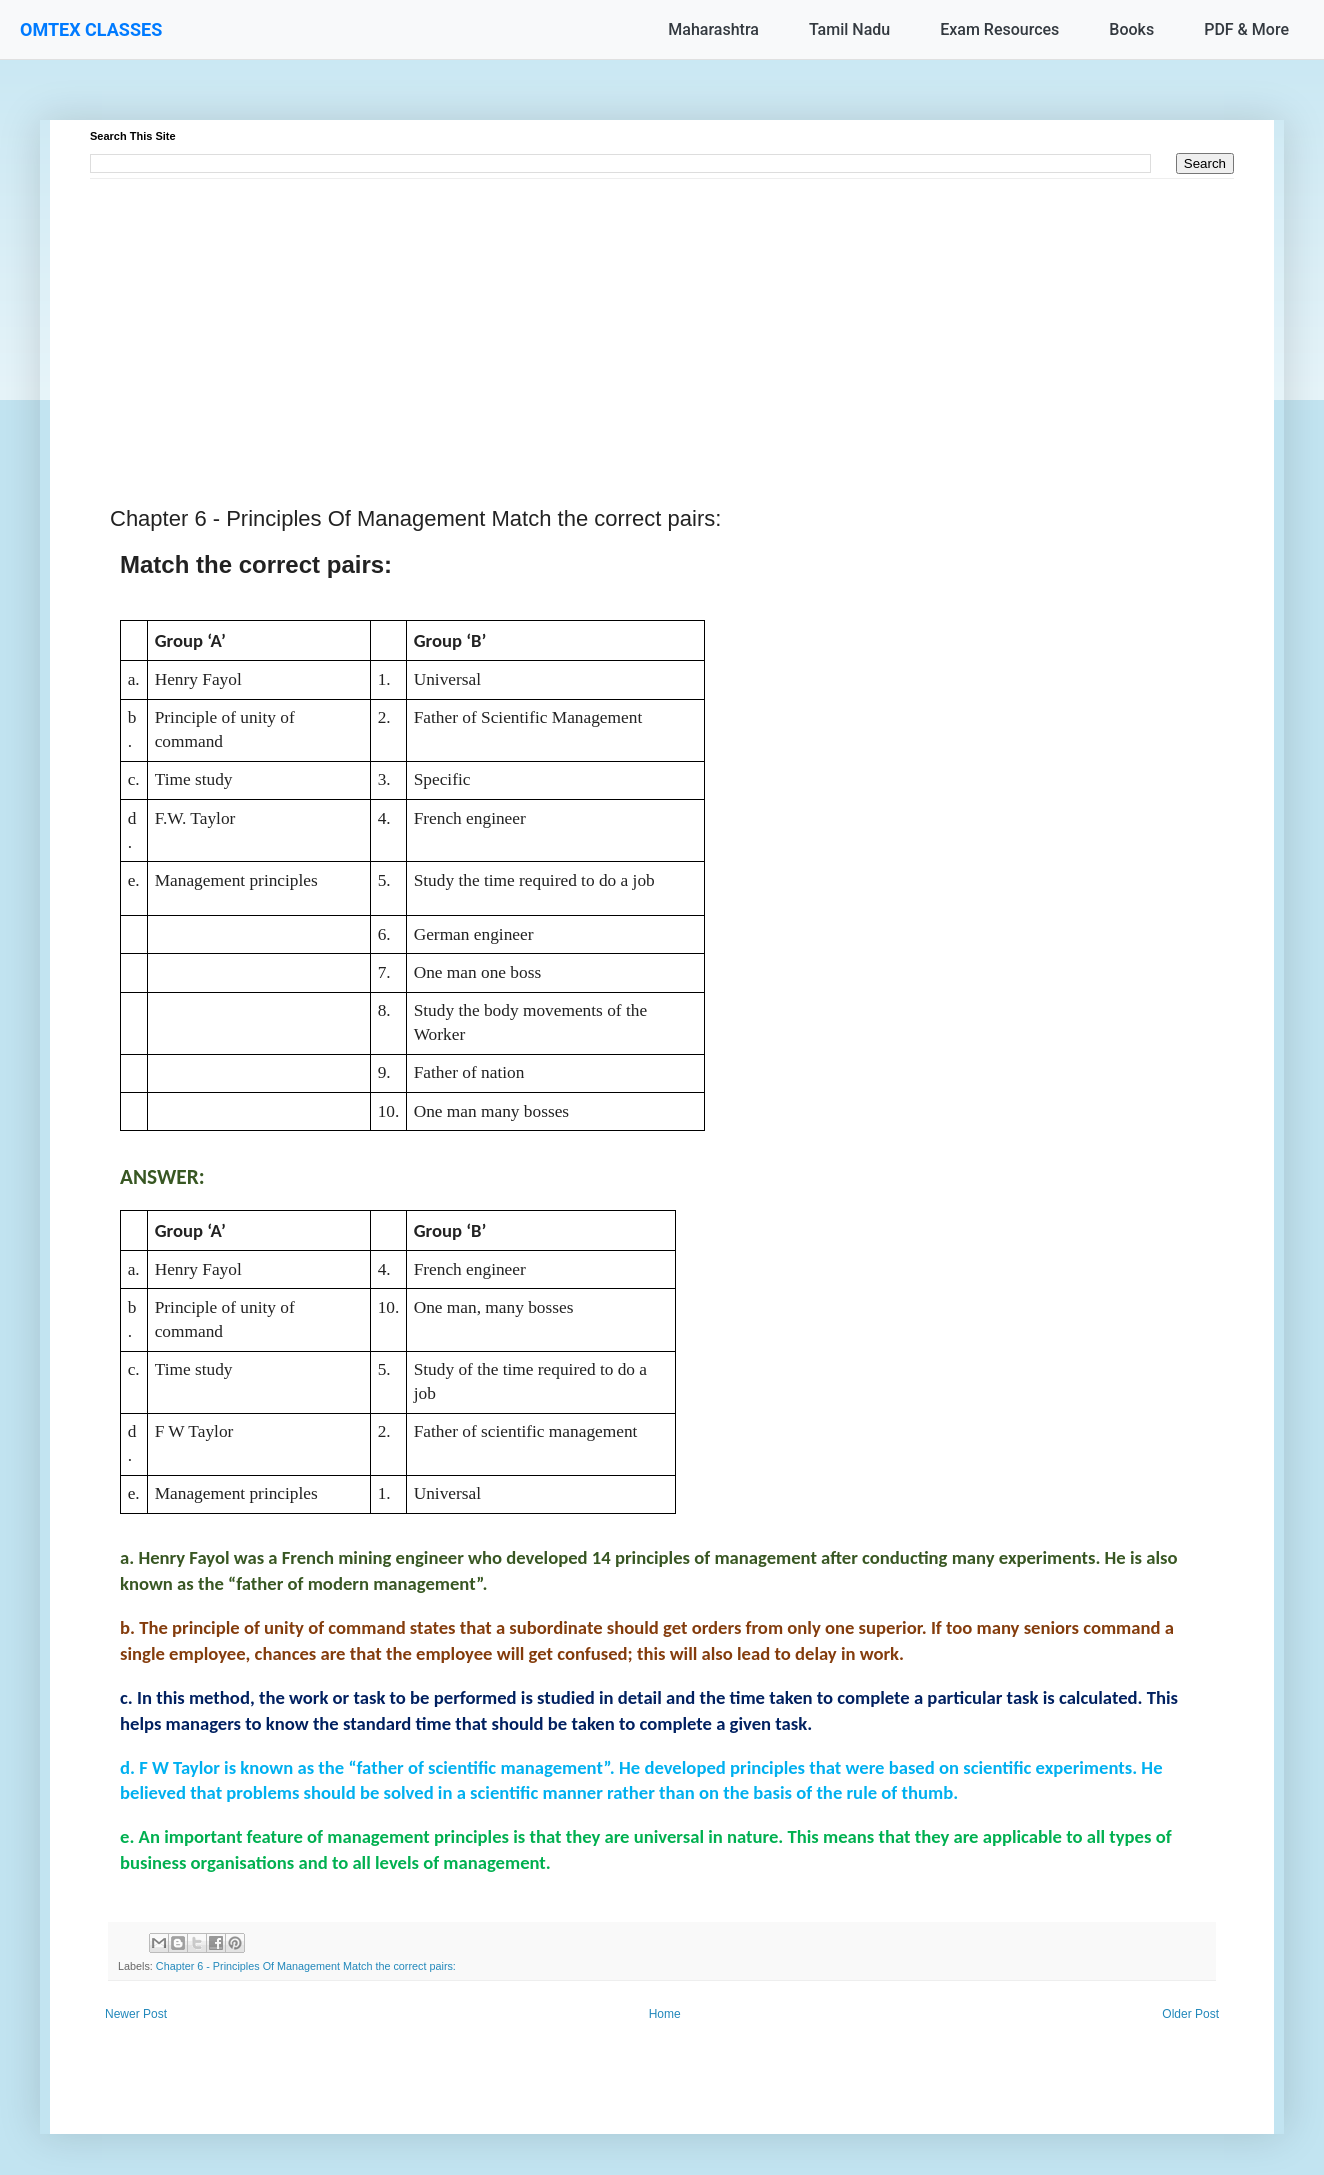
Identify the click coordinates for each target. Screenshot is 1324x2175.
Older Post (1190, 2014)
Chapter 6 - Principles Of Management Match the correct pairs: (306, 1966)
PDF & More (1246, 29)
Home (665, 2014)
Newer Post (136, 2014)
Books (1131, 29)
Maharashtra (713, 29)
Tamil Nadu (849, 29)
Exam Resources (999, 29)
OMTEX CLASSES (91, 29)
